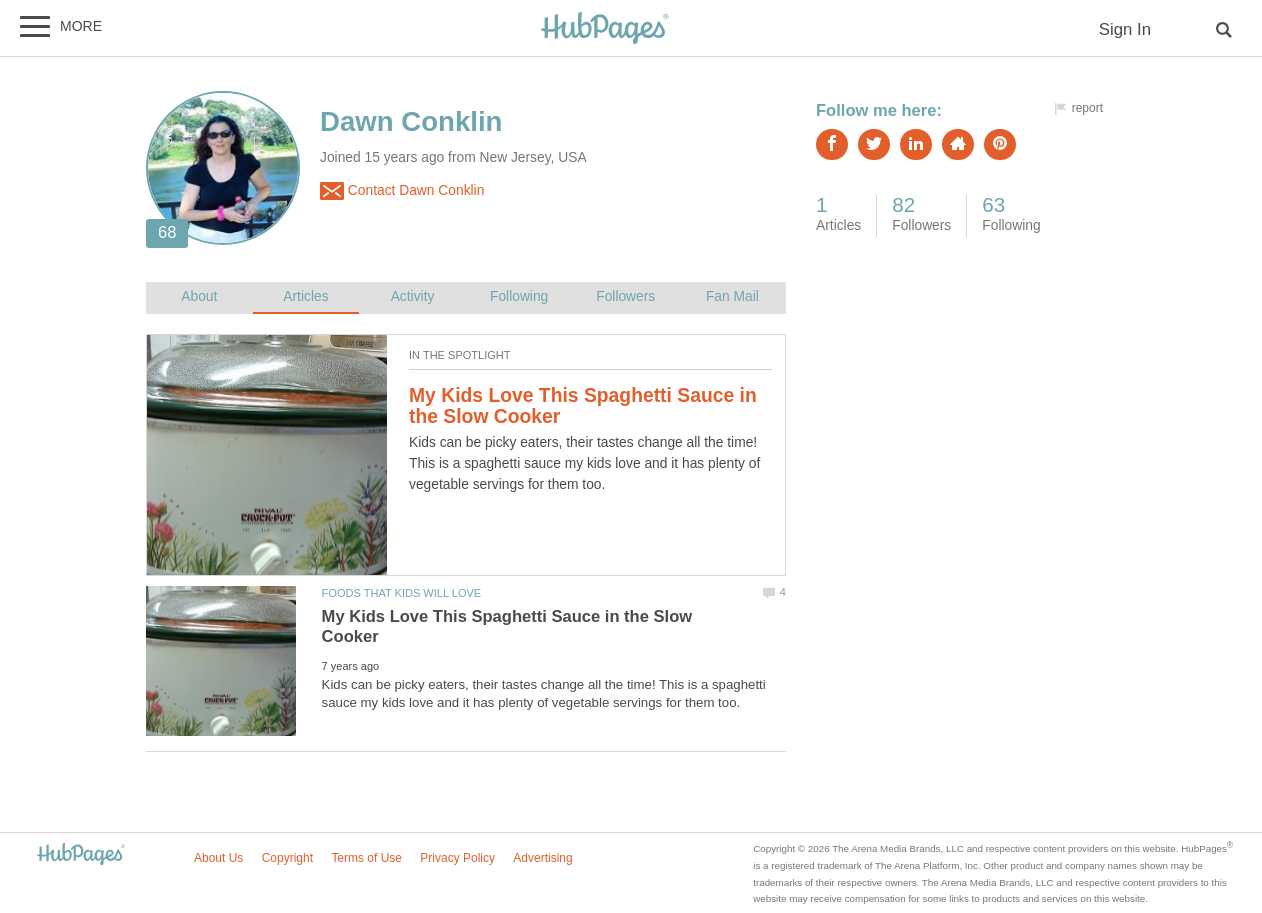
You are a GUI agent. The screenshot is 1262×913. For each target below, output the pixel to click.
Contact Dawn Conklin (402, 191)
